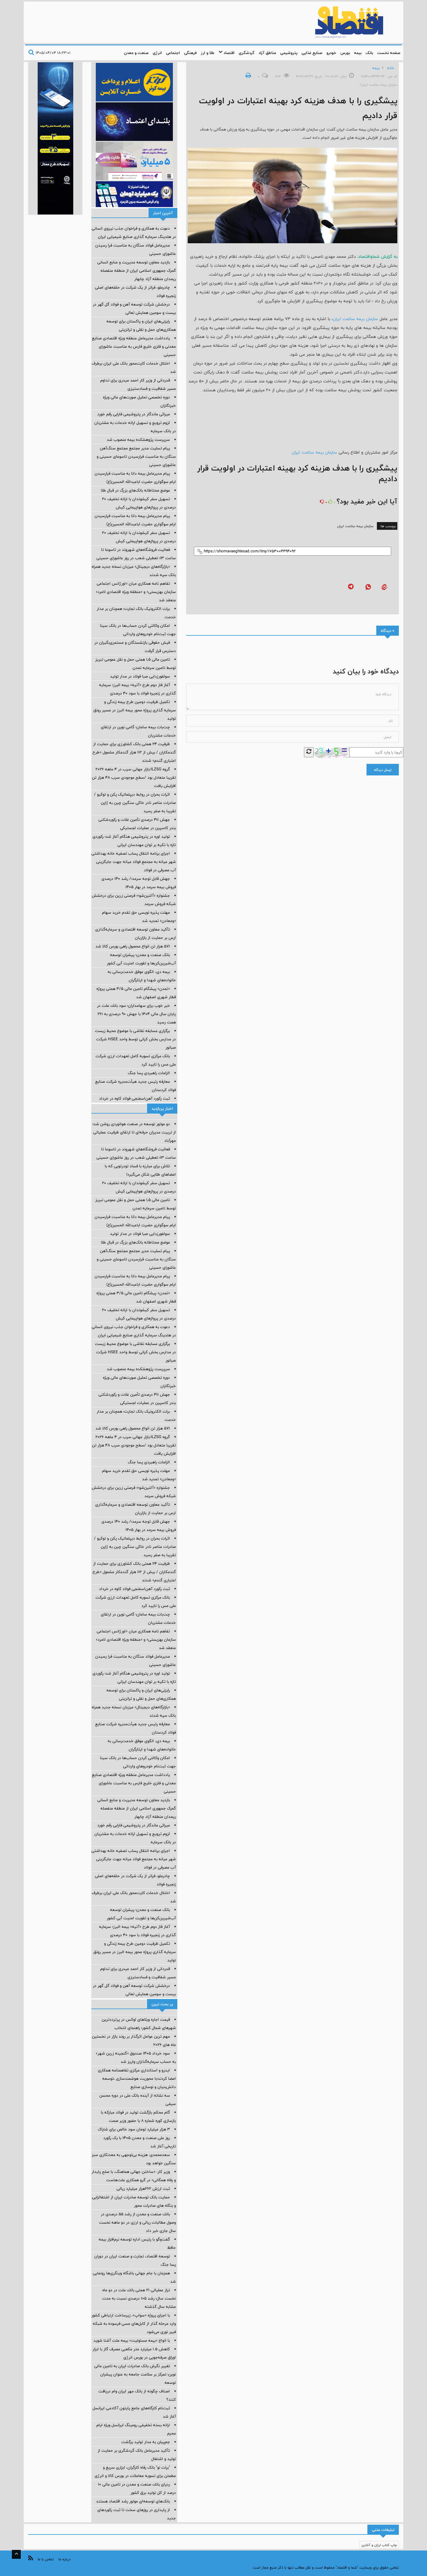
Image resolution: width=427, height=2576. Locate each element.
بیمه (357, 52)
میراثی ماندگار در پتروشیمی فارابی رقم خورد (133, 414)
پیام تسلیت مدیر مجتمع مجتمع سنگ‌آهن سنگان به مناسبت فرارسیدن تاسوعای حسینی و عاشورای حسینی (136, 456)
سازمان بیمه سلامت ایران (355, 318)
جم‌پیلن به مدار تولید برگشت (145, 2441)
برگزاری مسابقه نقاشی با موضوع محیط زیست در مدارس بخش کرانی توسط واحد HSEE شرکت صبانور (135, 1039)
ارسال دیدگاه (382, 770)
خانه (390, 67)
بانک (369, 52)
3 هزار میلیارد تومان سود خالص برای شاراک (134, 2129)
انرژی (157, 52)
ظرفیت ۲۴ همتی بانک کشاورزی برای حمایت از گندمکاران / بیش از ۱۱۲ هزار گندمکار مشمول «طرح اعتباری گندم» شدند (134, 752)
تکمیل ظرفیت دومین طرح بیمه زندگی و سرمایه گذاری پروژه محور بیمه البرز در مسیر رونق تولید (134, 710)
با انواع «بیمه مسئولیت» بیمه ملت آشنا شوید (131, 2340)
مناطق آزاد (267, 52)
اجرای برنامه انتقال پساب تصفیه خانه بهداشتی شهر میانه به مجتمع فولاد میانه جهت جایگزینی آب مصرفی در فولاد (133, 862)
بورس (345, 52)
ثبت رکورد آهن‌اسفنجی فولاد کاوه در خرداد (134, 1098)
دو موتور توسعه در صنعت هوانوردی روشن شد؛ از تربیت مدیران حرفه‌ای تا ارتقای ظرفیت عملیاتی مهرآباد (134, 1132)
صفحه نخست (388, 52)
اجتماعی (173, 52)
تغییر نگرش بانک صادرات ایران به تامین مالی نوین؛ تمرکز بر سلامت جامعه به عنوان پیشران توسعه (135, 2374)
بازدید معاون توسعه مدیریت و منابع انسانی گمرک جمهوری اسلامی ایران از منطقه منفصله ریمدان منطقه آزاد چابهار (136, 270)
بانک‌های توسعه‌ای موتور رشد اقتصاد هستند (133, 2501)
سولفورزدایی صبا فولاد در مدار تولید (140, 676)
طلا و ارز (207, 52)
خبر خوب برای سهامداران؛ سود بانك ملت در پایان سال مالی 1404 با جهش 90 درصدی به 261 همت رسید (136, 1014)
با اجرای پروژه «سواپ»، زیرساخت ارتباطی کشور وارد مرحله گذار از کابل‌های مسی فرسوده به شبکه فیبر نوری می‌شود (133, 2323)
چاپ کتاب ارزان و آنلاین (379, 2545)
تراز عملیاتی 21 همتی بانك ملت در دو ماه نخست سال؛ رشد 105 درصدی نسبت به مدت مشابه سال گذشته (139, 2298)
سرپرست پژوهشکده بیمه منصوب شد (138, 439)
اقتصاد (227, 52)
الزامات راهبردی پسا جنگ (149, 1072)
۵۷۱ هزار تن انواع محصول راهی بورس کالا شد (132, 946)
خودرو (331, 52)
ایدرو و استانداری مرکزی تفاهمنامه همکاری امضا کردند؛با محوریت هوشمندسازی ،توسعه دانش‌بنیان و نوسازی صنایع (137, 2078)
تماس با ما (46, 2559)
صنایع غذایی (312, 52)
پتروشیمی (288, 52)
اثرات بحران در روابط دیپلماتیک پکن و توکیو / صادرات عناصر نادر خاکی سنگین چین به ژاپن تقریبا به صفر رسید (135, 803)
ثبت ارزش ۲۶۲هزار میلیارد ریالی (143, 2188)
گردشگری (246, 52)
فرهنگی (190, 52)
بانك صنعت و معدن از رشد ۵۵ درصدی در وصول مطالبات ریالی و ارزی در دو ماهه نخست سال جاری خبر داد (137, 2222)
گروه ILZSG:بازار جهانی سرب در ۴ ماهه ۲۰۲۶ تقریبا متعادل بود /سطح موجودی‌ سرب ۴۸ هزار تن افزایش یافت (134, 777)
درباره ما (64, 2559)
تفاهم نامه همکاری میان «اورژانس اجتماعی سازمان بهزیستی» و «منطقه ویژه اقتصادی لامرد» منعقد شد (136, 592)
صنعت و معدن (136, 52)
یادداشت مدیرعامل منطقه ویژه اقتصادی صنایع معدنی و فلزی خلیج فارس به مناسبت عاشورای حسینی (134, 346)
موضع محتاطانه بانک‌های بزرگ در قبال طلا (135, 490)
